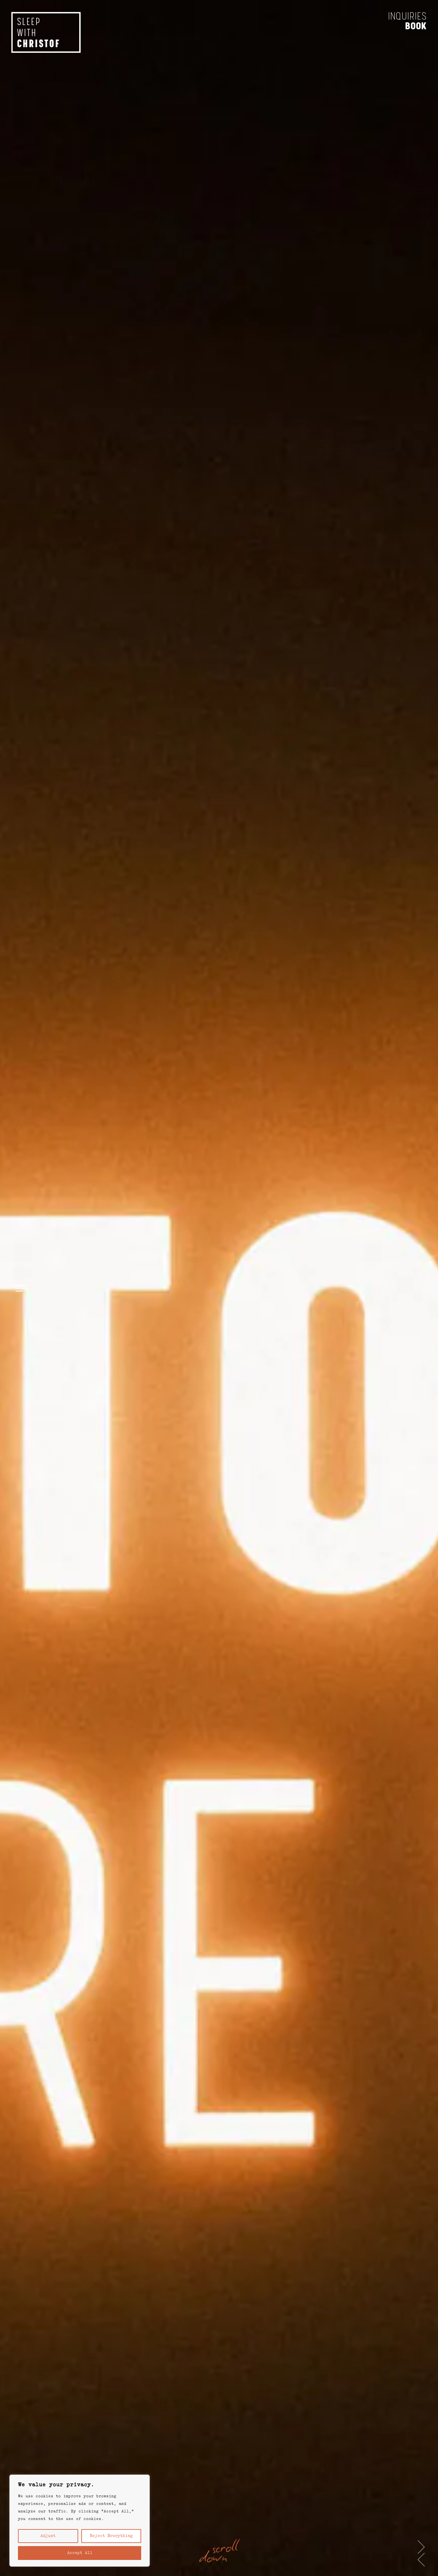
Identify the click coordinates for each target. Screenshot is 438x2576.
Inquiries (402, 20)
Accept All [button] (79, 2553)
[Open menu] (22, 1288)
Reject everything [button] (111, 2536)
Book (410, 30)
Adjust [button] (47, 2536)
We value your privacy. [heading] (56, 2485)
